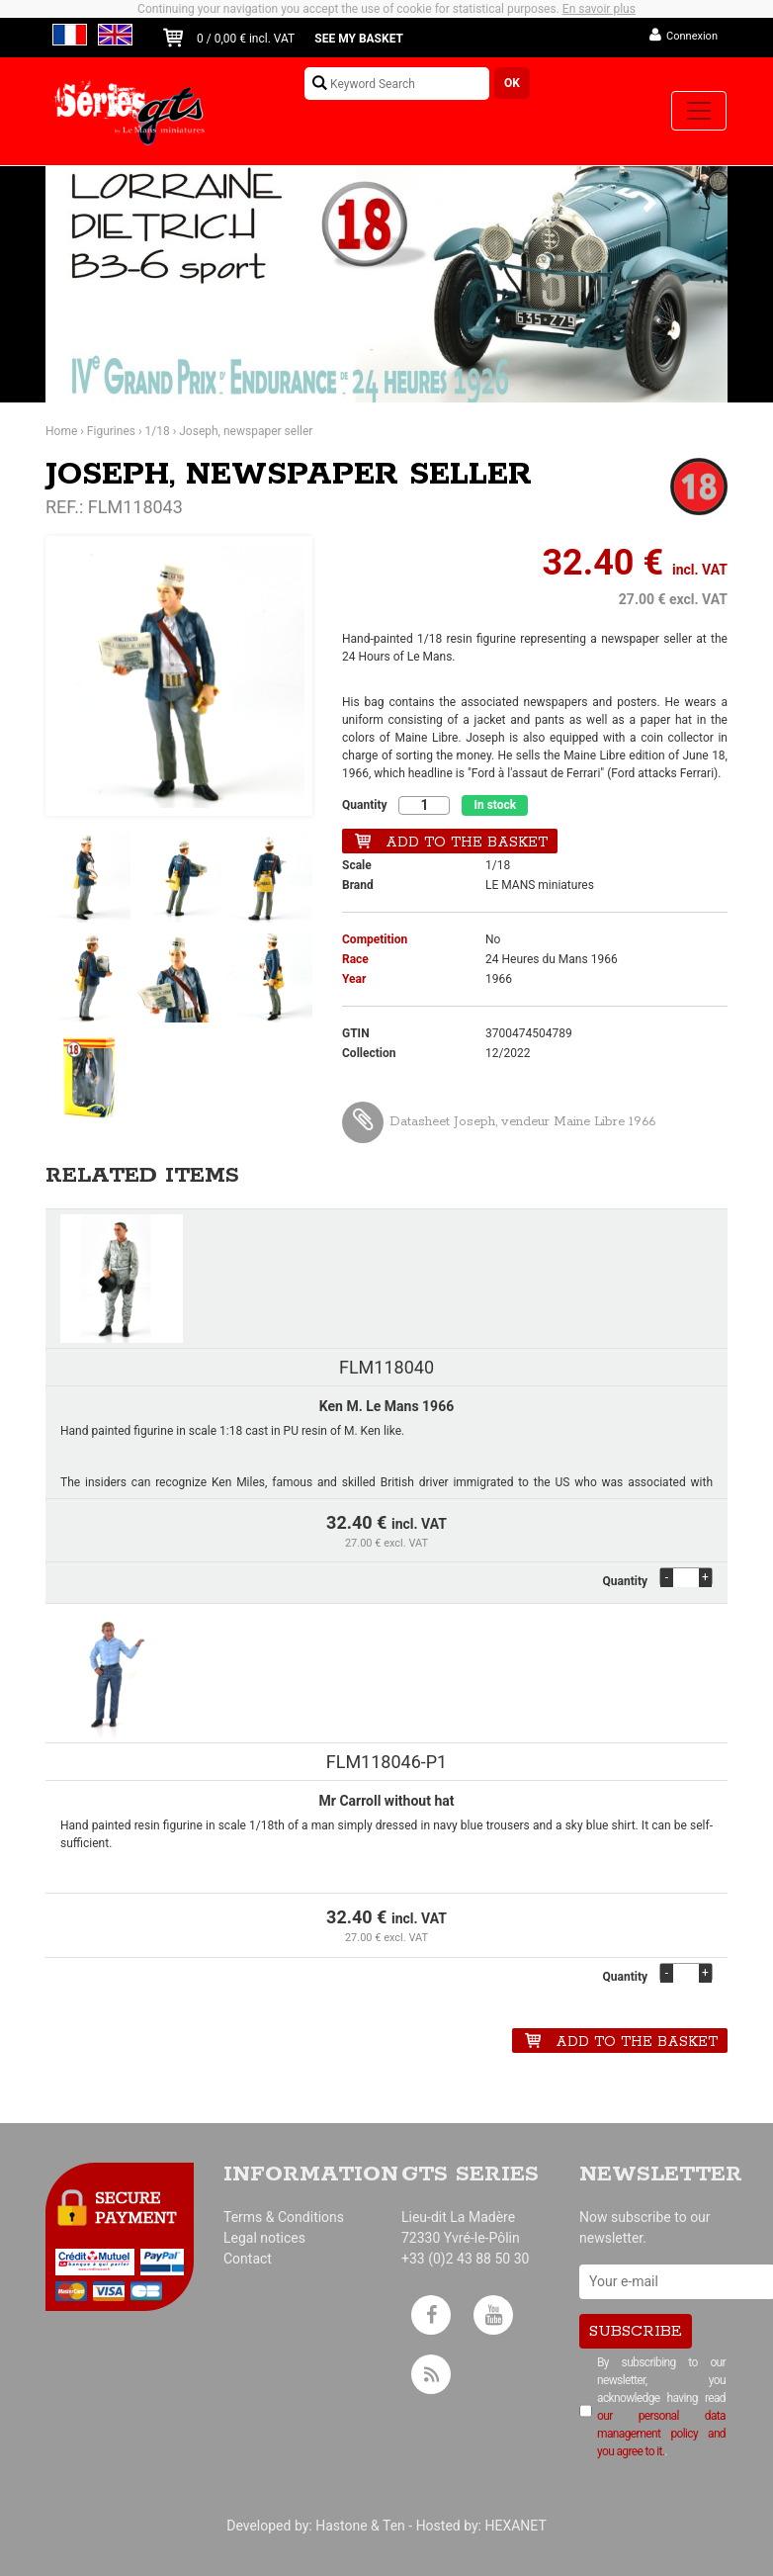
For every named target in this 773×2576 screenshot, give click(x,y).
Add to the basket (467, 842)
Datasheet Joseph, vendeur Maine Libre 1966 (498, 1121)
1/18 (157, 431)
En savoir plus (599, 9)
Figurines (111, 431)
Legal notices (264, 2238)
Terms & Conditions (283, 2217)
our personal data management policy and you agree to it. (661, 2433)
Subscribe (635, 2331)
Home (61, 431)
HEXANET (515, 2525)
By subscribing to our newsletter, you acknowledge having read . (661, 2406)
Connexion (692, 36)
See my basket (358, 38)
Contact (247, 2258)
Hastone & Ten (360, 2525)
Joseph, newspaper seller (245, 431)
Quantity (364, 805)
